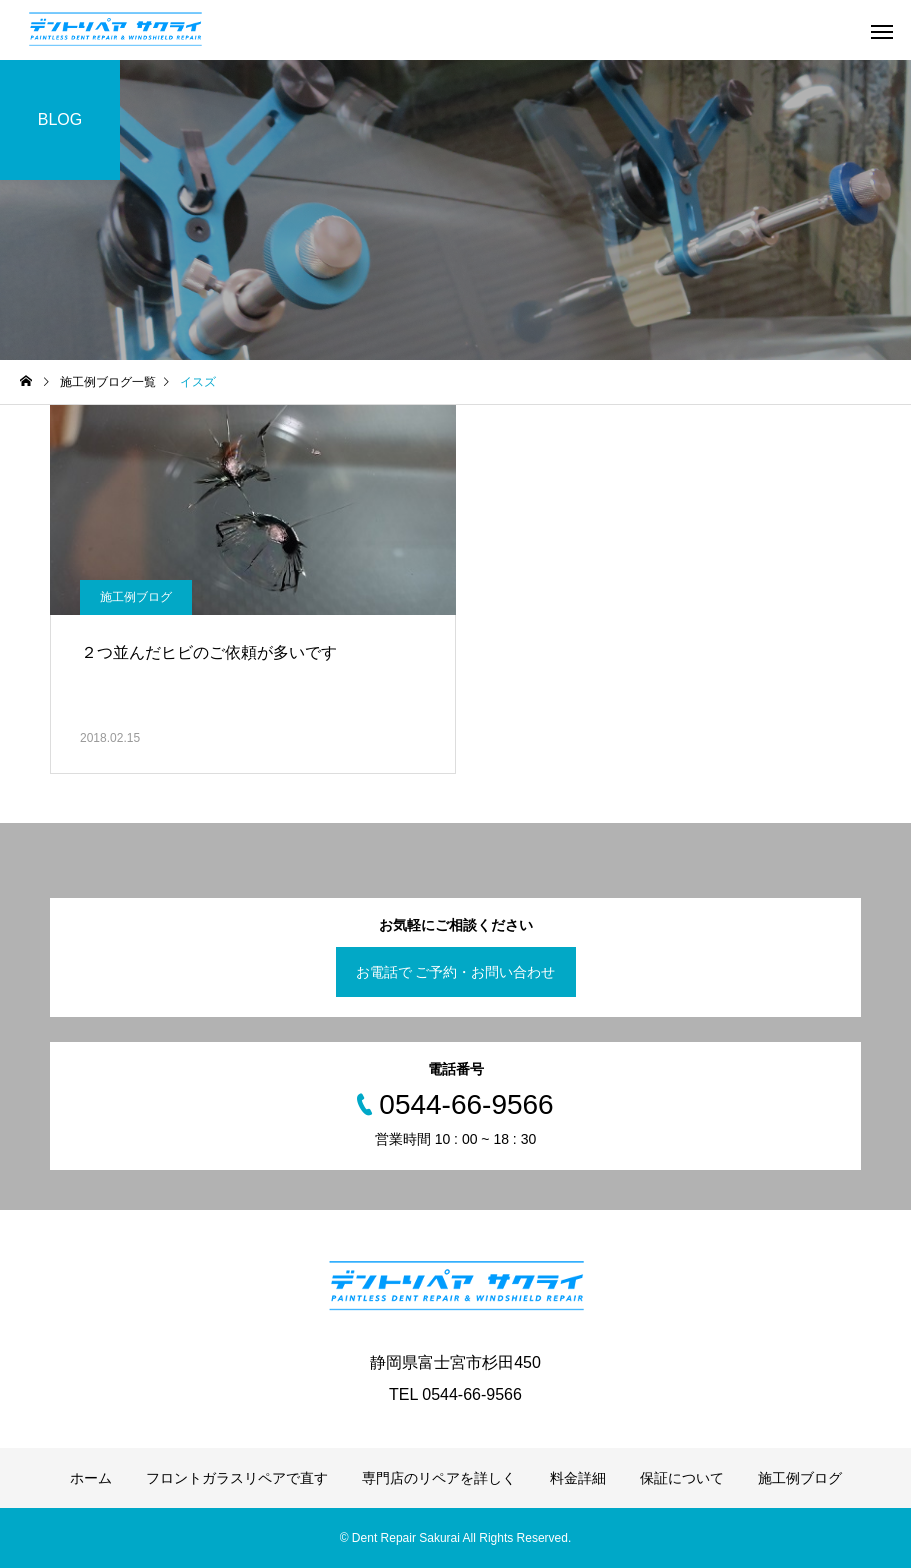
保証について (682, 1478)
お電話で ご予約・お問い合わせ (456, 972)
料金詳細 (578, 1478)
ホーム (91, 1478)
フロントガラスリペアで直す (237, 1478)
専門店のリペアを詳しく (439, 1478)
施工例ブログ (136, 597)
